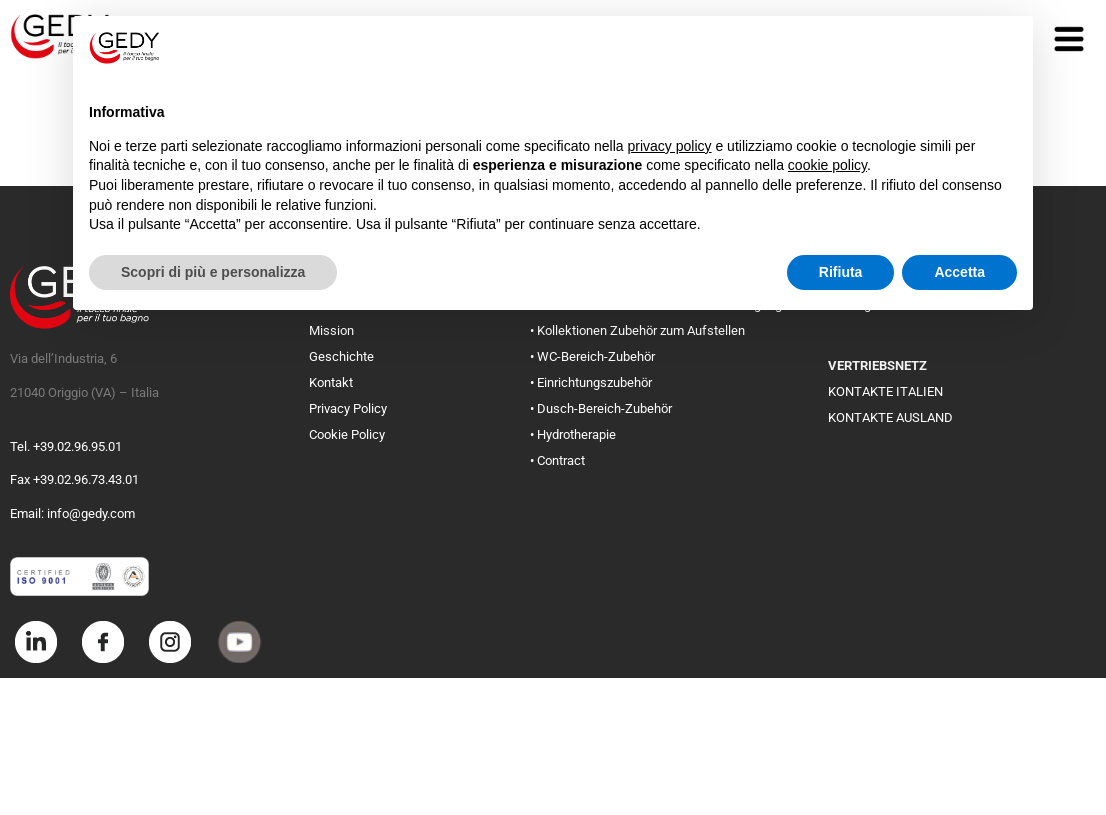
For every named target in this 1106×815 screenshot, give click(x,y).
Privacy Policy (348, 408)
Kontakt (331, 382)
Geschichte (341, 356)
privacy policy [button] (670, 146)
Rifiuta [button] (841, 272)
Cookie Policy (347, 434)
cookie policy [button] (827, 165)
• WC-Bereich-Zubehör (592, 356)
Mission (331, 330)
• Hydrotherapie (573, 434)
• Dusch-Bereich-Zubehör (601, 408)
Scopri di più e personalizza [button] (213, 272)
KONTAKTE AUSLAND (890, 417)
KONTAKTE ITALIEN (885, 391)
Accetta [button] (959, 272)
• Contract (557, 460)
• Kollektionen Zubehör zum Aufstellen (637, 330)
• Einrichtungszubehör (591, 382)
